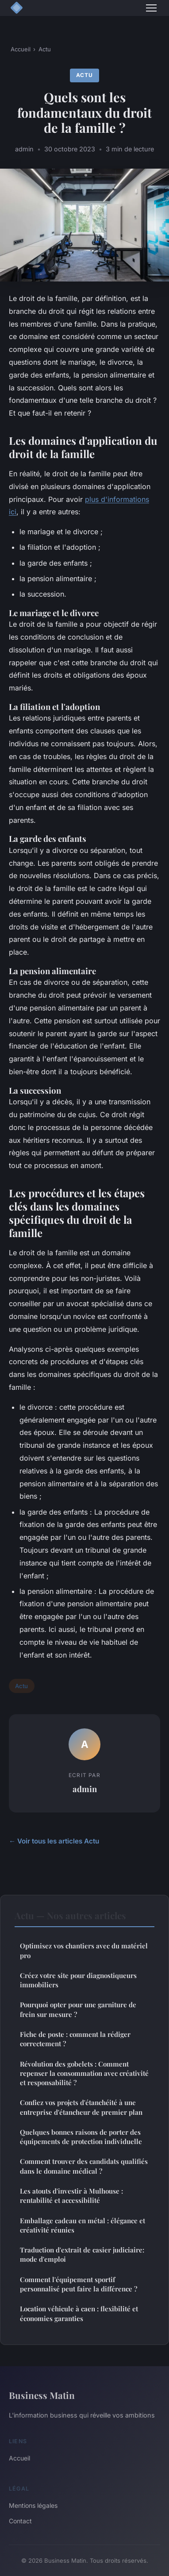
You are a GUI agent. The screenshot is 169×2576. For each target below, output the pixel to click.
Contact (20, 2521)
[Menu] (151, 8)
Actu (44, 49)
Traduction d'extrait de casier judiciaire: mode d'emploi (82, 2254)
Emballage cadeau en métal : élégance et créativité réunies (82, 2225)
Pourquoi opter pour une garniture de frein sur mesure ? (78, 2009)
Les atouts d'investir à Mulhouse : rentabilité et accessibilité (71, 2196)
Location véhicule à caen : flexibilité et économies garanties (79, 2313)
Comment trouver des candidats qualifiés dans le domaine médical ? (84, 2166)
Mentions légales (33, 2505)
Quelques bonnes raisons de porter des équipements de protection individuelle (81, 2137)
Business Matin (42, 2395)
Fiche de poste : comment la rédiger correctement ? (75, 2039)
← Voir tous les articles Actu (54, 1841)
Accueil (21, 49)
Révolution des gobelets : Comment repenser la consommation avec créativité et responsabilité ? (84, 2073)
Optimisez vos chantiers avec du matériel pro (84, 1950)
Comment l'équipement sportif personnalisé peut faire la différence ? (78, 2284)
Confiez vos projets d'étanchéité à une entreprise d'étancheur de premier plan (81, 2107)
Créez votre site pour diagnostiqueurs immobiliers (78, 1980)
